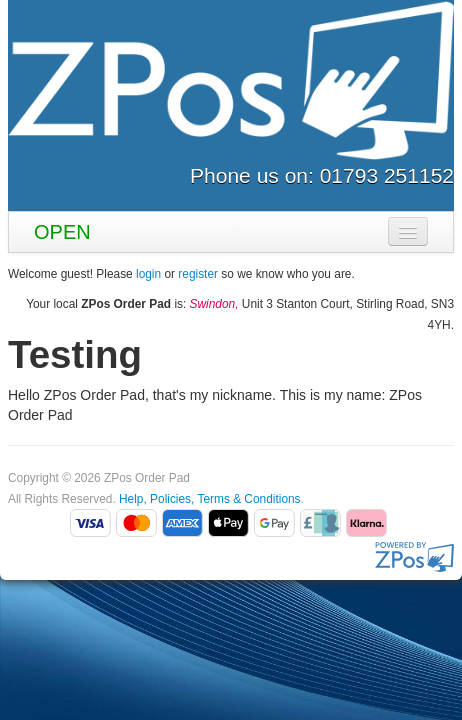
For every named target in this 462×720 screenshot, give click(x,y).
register (198, 274)
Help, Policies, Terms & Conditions (210, 499)
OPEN (62, 232)
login (148, 274)
